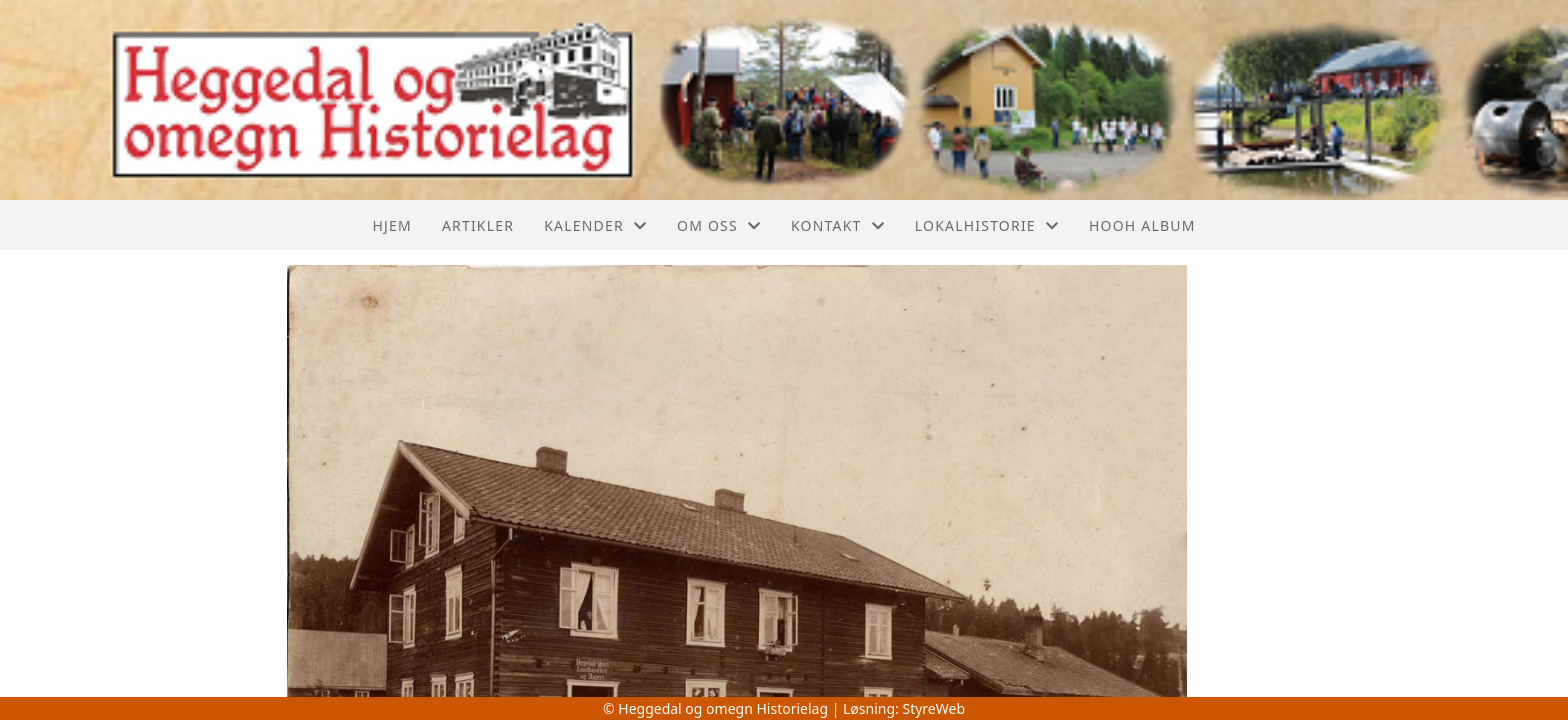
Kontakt (838, 225)
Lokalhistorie (987, 225)
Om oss (719, 225)
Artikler (478, 225)
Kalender (595, 225)
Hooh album (1142, 225)
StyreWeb (933, 708)
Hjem (391, 225)
